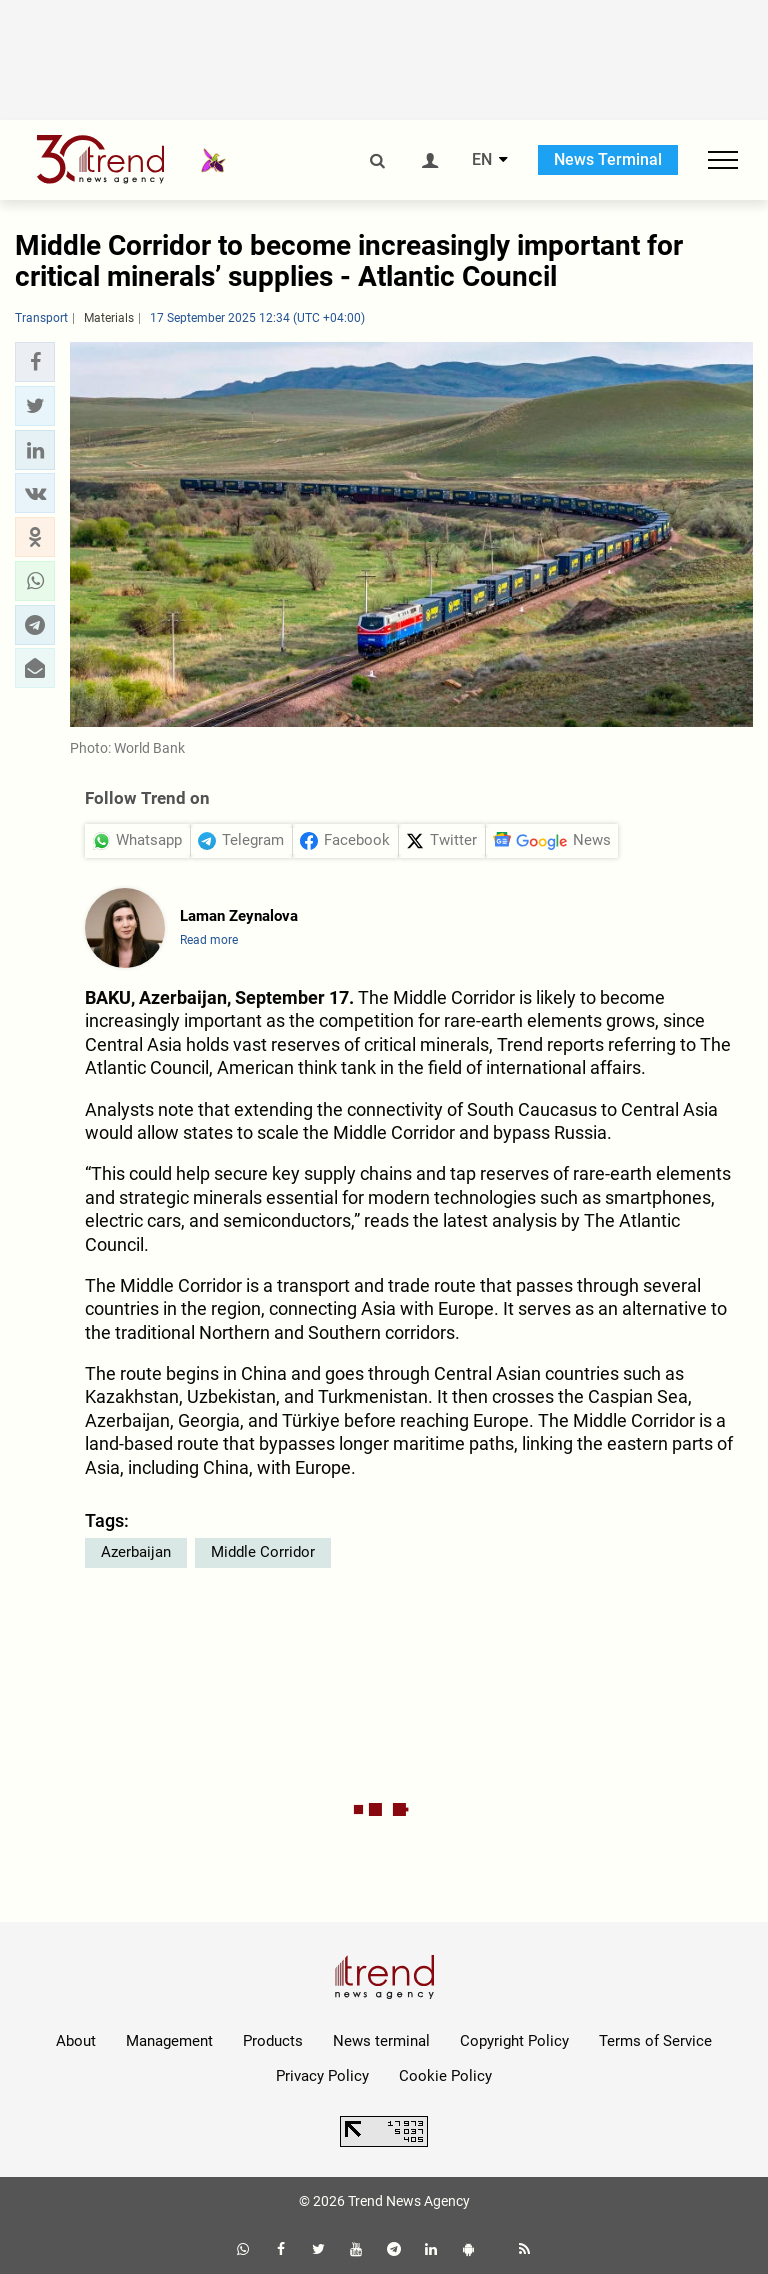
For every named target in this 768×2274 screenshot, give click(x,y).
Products (273, 2041)
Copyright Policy (514, 2041)
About (76, 2041)
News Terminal (608, 159)
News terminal (381, 2041)
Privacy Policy (322, 2076)
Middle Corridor (263, 1552)
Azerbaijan (136, 1552)
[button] (35, 362)
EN (482, 160)
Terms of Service (655, 2041)
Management (169, 2041)
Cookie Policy (445, 2076)
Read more (209, 940)
